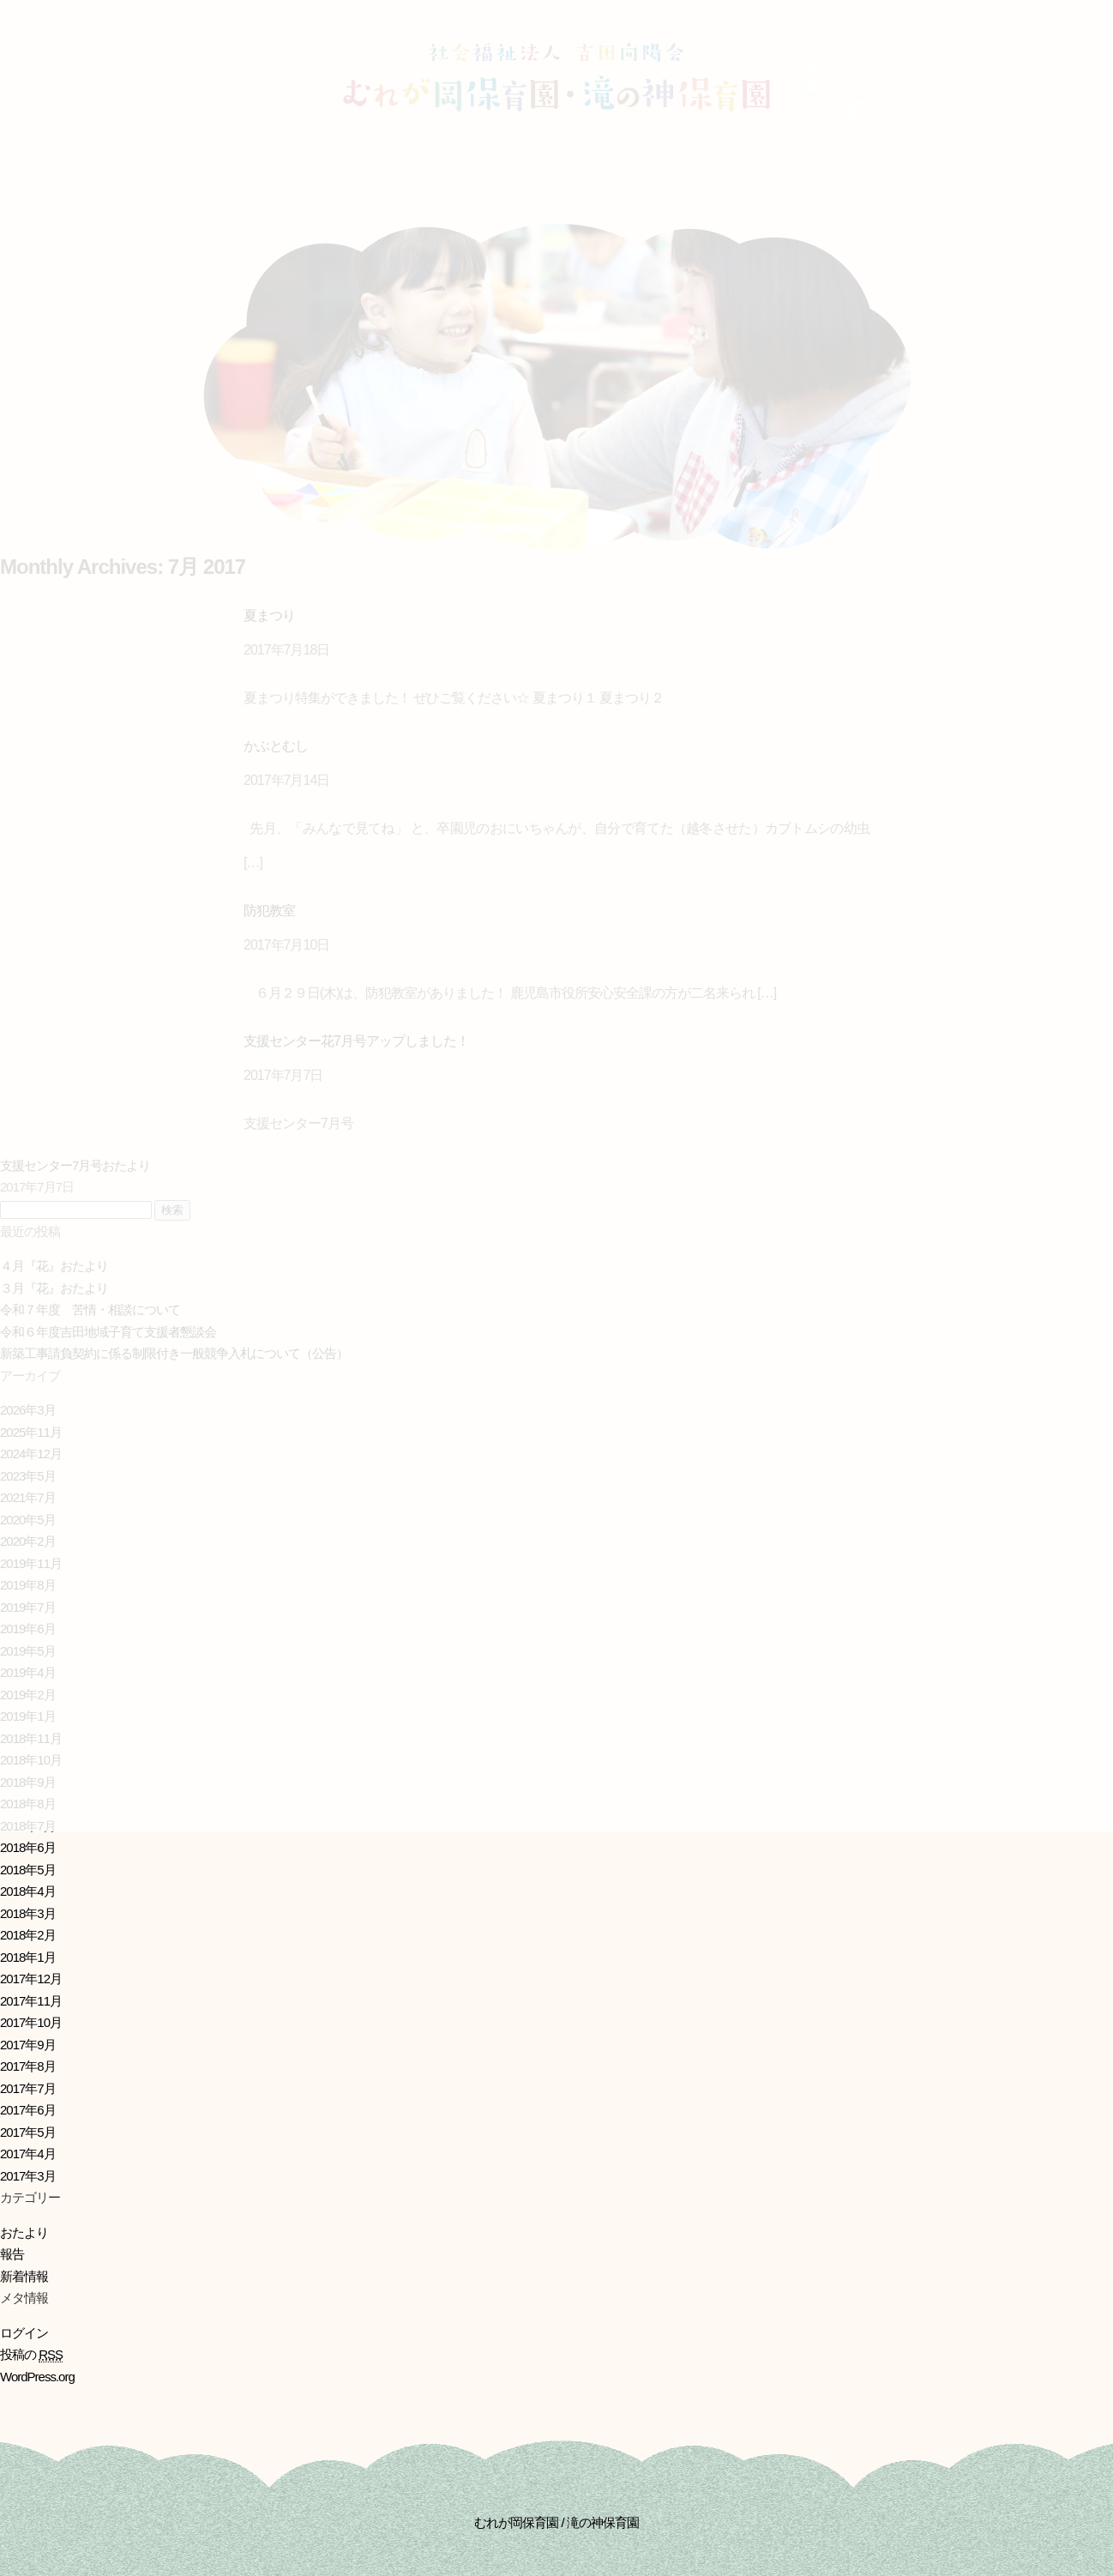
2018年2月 (28, 1934)
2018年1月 (28, 1957)
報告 (12, 2254)
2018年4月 (28, 1891)
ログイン (24, 2333)
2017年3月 (28, 2176)
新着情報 (24, 2276)
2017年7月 (28, 2088)
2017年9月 (28, 2044)
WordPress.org (37, 2376)
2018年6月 (28, 1847)
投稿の (31, 2354)
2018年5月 (28, 1869)
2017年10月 (31, 2022)
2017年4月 (28, 2153)
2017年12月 (31, 1978)
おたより (24, 2232)
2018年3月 (28, 1913)
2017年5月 (28, 2132)
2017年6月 (28, 2109)
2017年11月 (31, 2001)
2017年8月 (28, 2066)
